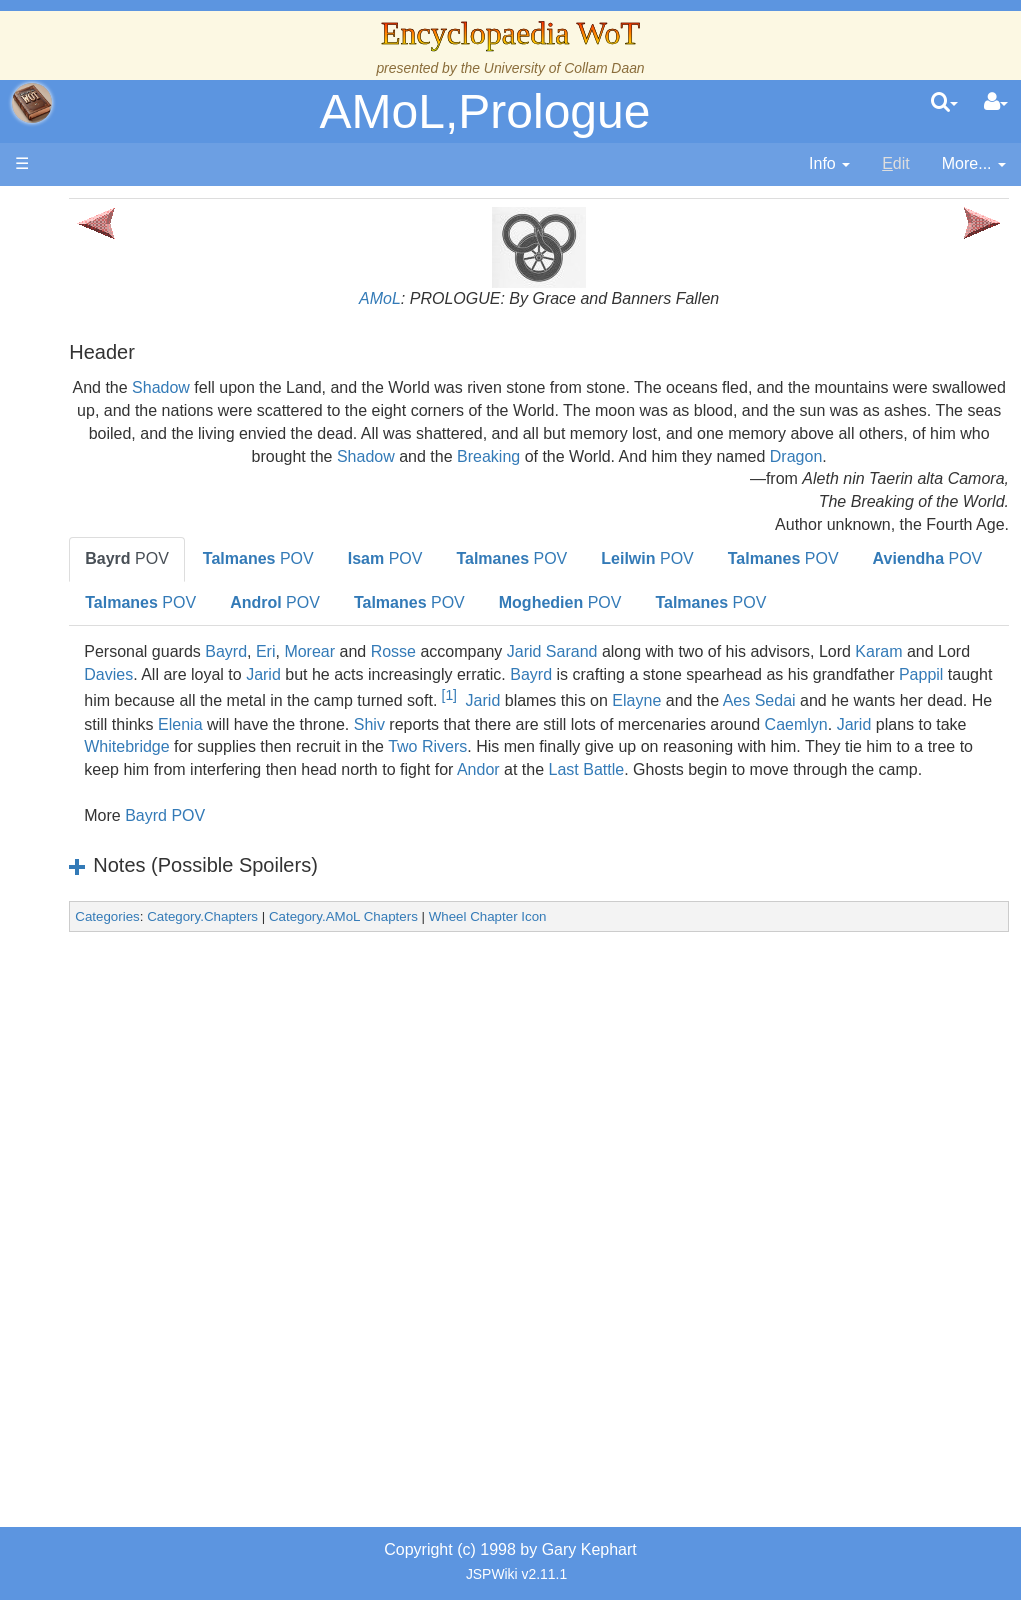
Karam (308, 740)
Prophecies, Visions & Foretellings (137, 996)
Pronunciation (144, 1133)
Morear (473, 717)
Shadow (341, 387)
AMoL (462, 298)
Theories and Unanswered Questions (141, 1087)
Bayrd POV (329, 927)
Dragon (741, 478)
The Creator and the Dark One (141, 356)
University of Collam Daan (564, 68)
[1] (966, 762)
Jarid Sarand (716, 717)
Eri (430, 717)
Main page (92, 208)
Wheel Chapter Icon (652, 1028)
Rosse (557, 717)
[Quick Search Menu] (944, 103)
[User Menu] (996, 103)
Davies (428, 740)
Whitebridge (290, 836)
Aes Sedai (541, 790)
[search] (944, 103)
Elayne (419, 790)
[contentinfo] (829, 164)
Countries (169, 607)
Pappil (526, 767)
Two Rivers (591, 836)
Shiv (317, 813)
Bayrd (390, 717)
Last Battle (923, 859)
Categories (271, 1028)
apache (32, 103)
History (120, 493)
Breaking (974, 456)
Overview (168, 585)
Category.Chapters (366, 1028)
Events (119, 539)
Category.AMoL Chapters (507, 1028)
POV (291, 581)
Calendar (127, 516)
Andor (814, 859)
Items (114, 950)
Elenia (875, 790)
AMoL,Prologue (485, 111)
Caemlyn (744, 813)
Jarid (583, 740)
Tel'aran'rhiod (142, 1041)
